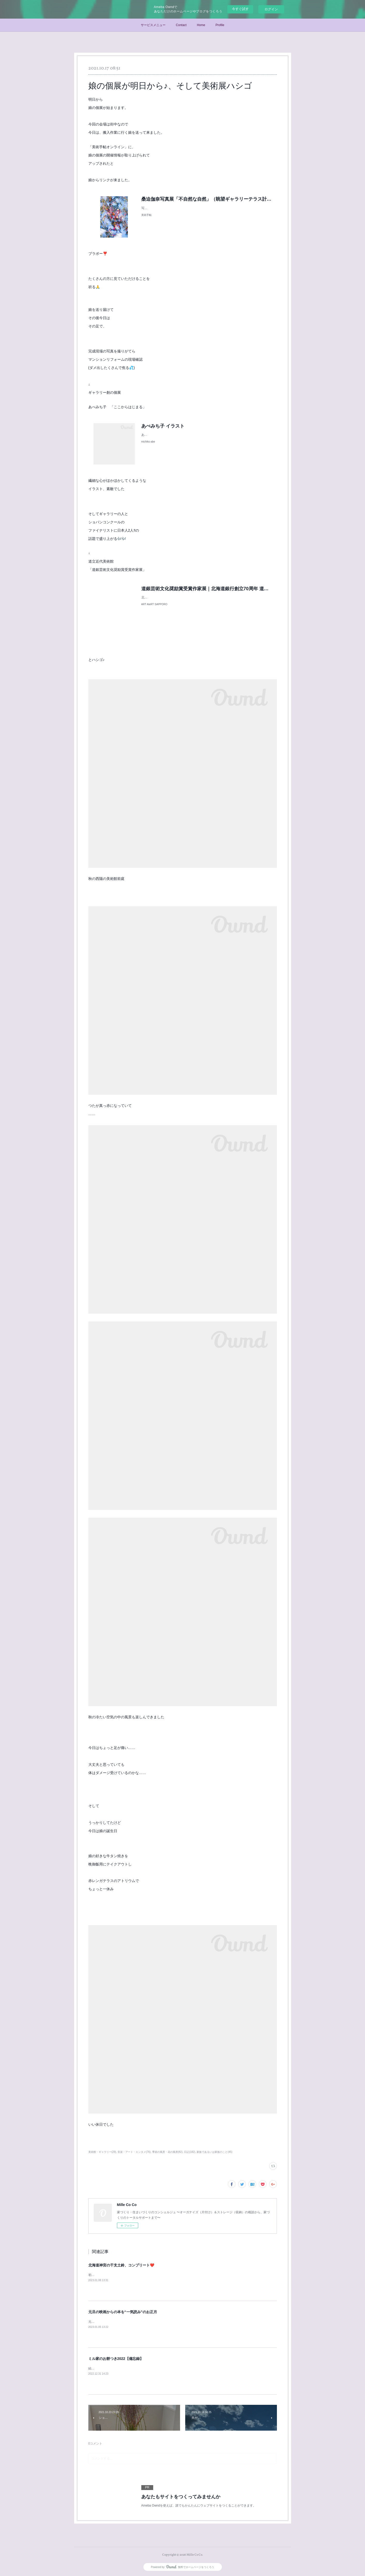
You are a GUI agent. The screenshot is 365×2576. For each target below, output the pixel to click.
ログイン (271, 9)
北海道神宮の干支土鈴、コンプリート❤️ (121, 2265)
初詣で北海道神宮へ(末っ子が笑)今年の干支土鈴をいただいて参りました (139, 2275)
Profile (219, 25)
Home (201, 25)
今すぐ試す (240, 9)
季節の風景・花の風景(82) (167, 2151)
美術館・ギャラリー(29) (102, 2151)
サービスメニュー (153, 25)
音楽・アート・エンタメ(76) (134, 2151)
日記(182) (189, 2151)
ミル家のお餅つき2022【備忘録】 (115, 2359)
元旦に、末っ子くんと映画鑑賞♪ (110, 2321)
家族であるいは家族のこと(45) (214, 2151)
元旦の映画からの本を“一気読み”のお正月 (122, 2312)
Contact (181, 25)
